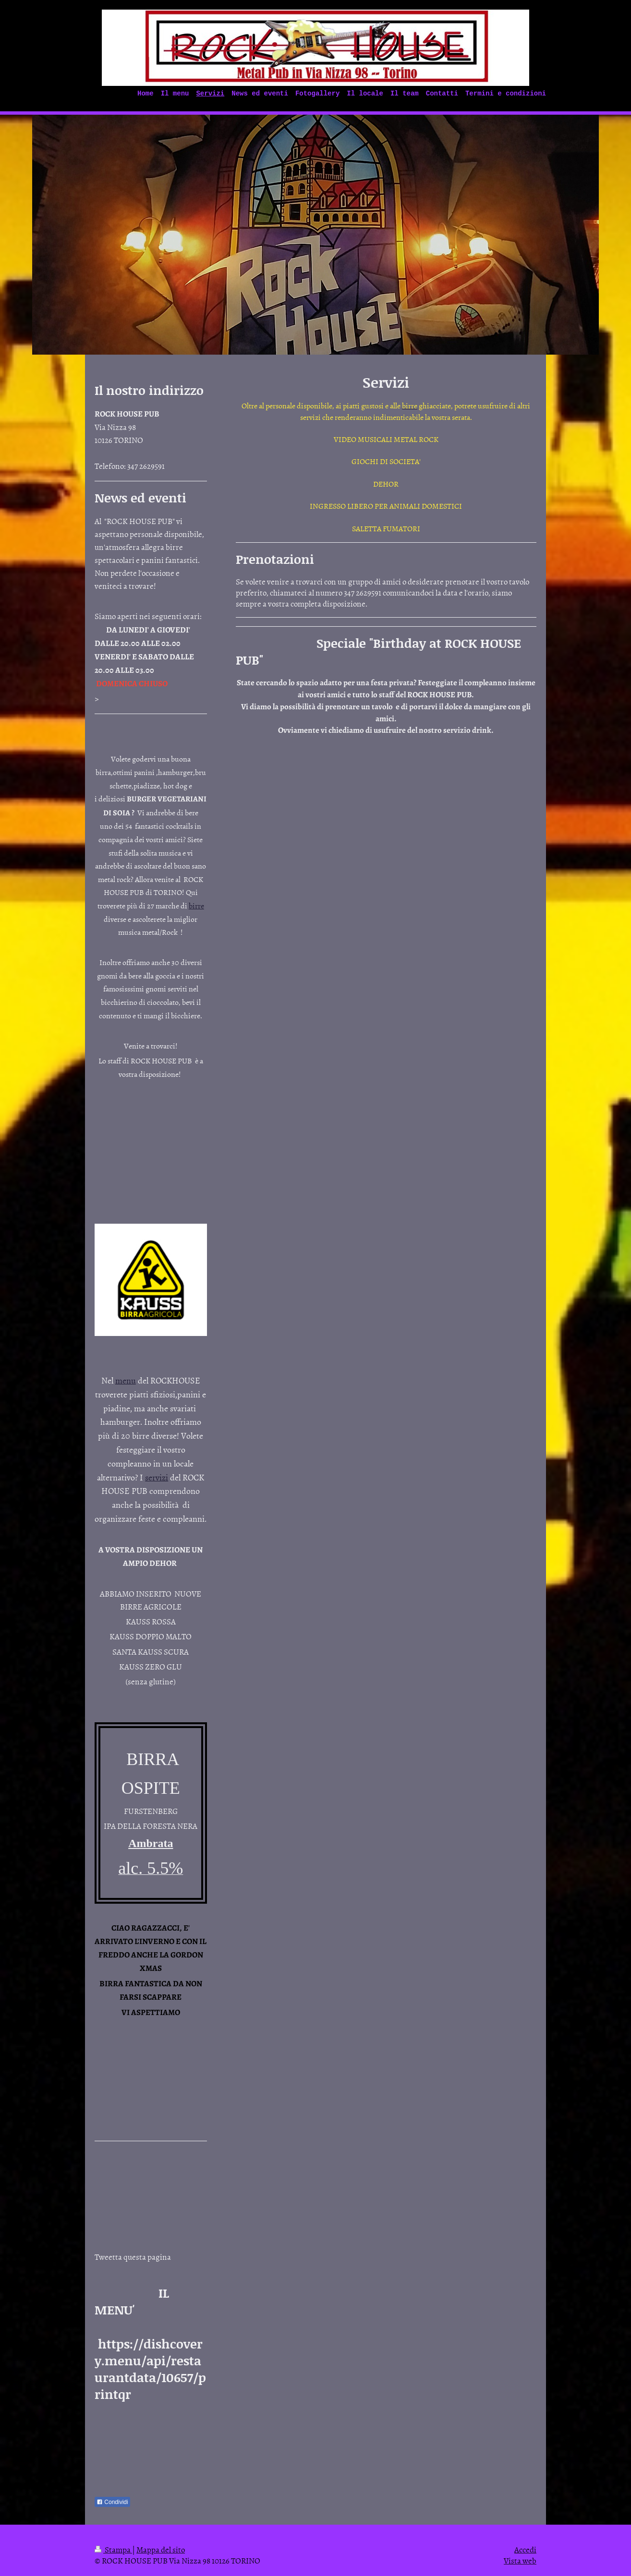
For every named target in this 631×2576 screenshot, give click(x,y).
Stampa (113, 2549)
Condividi (112, 2502)
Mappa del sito (160, 2549)
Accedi (525, 2549)
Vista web (520, 2560)
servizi (156, 1477)
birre (196, 905)
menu (125, 1380)
